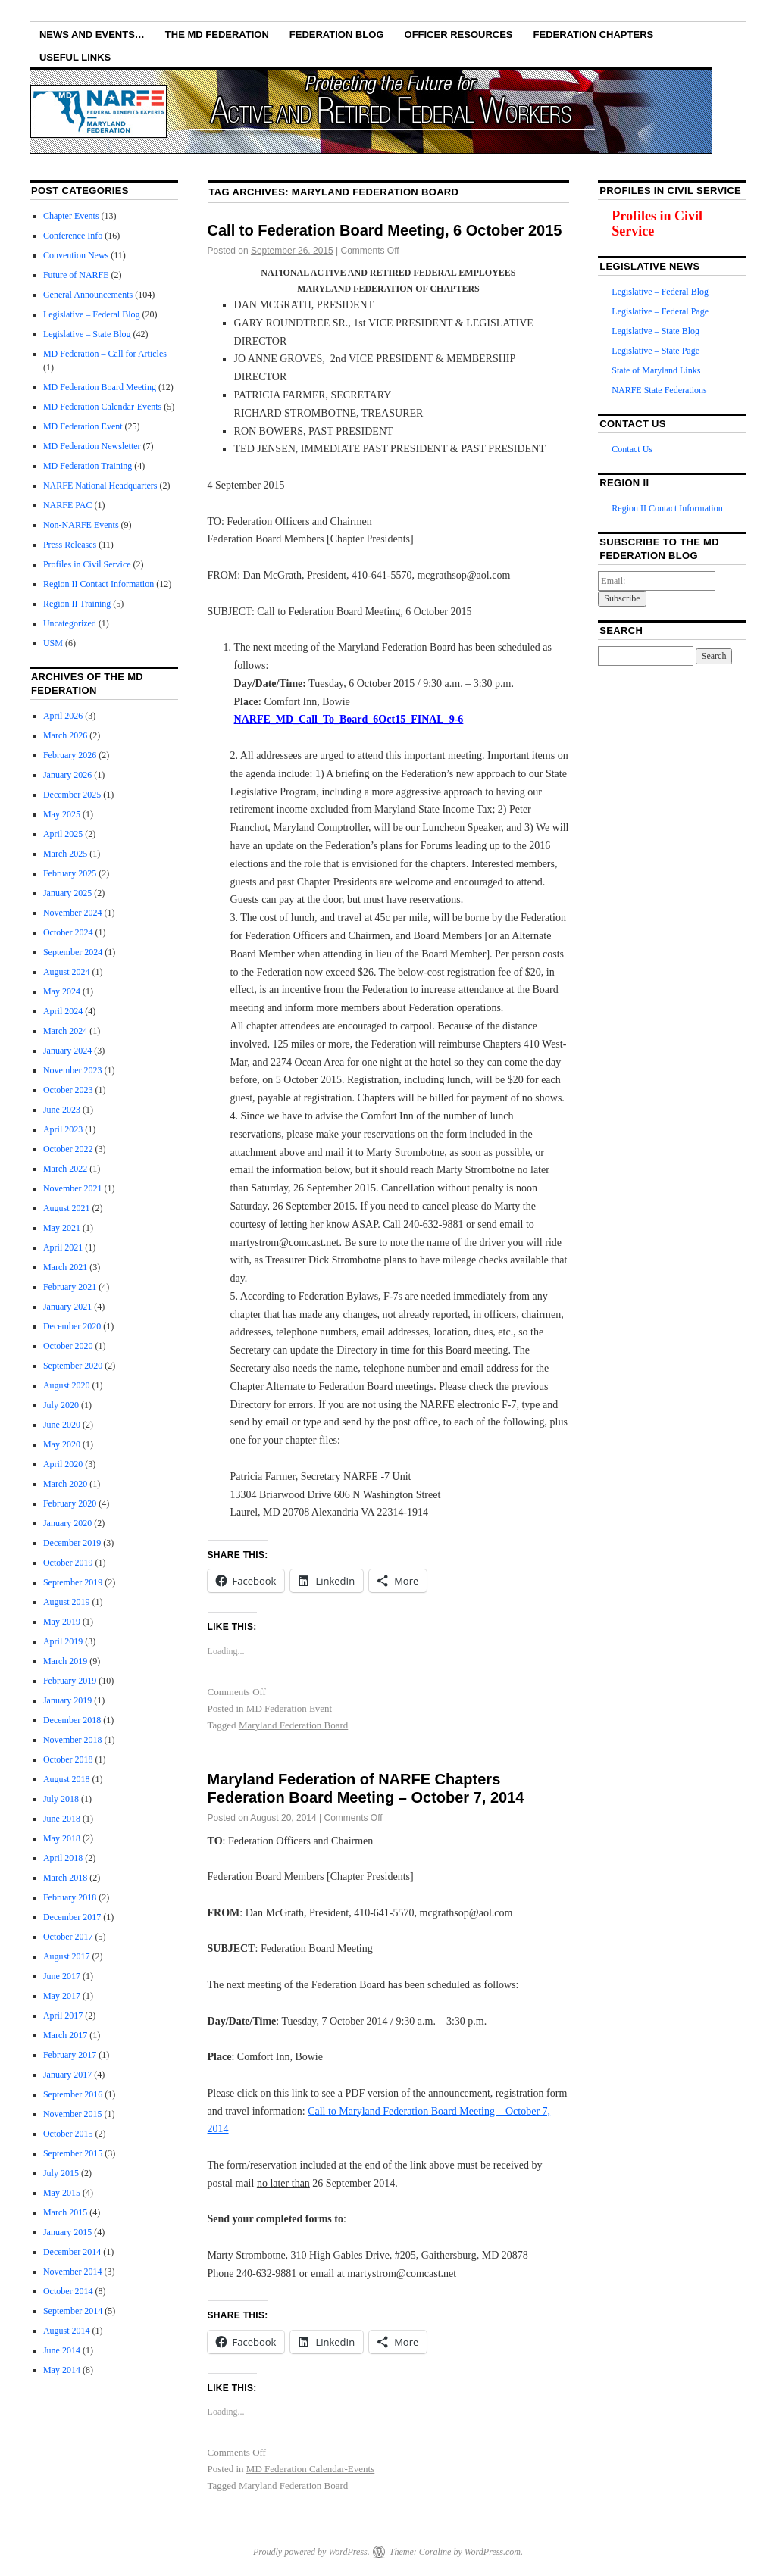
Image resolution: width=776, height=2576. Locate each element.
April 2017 (63, 2015)
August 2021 (66, 1208)
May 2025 (61, 814)
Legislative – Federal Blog (91, 314)
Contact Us (632, 449)
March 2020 (65, 1483)
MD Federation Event (289, 1708)
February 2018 (69, 1897)
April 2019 (63, 1641)
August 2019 (66, 1602)
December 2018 (72, 1720)
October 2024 (68, 932)
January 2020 (67, 1523)
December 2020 (72, 1326)
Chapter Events (71, 216)
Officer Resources (459, 34)
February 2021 (69, 1287)
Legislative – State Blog (87, 334)
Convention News (75, 255)
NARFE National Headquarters (100, 485)
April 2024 (63, 1011)
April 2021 (63, 1247)
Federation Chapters (594, 34)
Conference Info (72, 235)
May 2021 (61, 1227)
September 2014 (72, 2311)
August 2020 (66, 1385)
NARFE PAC (67, 505)
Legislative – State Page (655, 350)
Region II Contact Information (98, 584)
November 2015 (72, 2114)
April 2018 (63, 1858)
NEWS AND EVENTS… (92, 34)
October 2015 (68, 2133)
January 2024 (67, 1050)
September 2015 (72, 2153)
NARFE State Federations (659, 390)
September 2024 (72, 952)
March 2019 (65, 1661)
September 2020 (72, 1365)
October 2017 (68, 1936)
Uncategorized (69, 623)
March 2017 (65, 2035)
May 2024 (61, 991)
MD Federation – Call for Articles (105, 353)
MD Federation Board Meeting (99, 387)
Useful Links (75, 57)
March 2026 (65, 735)
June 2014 (61, 2350)
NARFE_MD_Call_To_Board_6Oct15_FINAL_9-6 (349, 719)
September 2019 (72, 1582)
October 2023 (68, 1090)
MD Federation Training (87, 466)
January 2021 (67, 1306)
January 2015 (67, 2232)
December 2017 (72, 1917)
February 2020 (69, 1503)
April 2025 (63, 834)
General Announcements (88, 294)
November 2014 (72, 2271)
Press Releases (69, 544)
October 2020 (68, 1346)
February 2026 (69, 755)
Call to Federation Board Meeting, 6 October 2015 (385, 230)
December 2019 (72, 1543)
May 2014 (61, 2370)
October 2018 (68, 1759)
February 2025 (69, 873)
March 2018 (65, 1877)
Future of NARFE (76, 275)
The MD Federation (217, 34)
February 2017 (69, 2055)
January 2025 (67, 893)
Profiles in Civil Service (87, 564)
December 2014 (72, 2252)
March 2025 (65, 853)
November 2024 (72, 912)
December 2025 (72, 794)
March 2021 (65, 1267)
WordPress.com (493, 2551)
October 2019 (68, 1562)
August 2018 (66, 1779)
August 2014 (66, 2330)
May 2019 (61, 1621)
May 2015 (61, 2192)
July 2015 (61, 2173)
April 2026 (63, 715)
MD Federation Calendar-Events (310, 2469)
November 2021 (72, 1188)
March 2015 (65, 2212)
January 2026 (67, 775)
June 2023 (61, 1109)
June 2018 (61, 1818)
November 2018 (72, 1740)
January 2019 (67, 1700)
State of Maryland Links (656, 370)
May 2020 (61, 1444)
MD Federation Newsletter (92, 446)
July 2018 (61, 1799)
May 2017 (61, 1996)
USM (53, 643)
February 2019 (69, 1680)
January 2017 (67, 2074)
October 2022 (68, 1149)
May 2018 (61, 1838)
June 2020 (61, 1424)
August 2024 (66, 971)
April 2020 (63, 1464)
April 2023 (63, 1129)
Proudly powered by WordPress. (311, 2551)
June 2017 (61, 1976)
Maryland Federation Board (293, 1725)
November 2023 (72, 1070)
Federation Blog (336, 34)
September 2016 (72, 2094)
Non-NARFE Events (81, 525)
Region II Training (77, 603)
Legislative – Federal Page (660, 311)
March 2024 (65, 1031)
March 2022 (65, 1168)
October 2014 (68, 2291)
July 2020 (61, 1405)
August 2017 (66, 1956)
